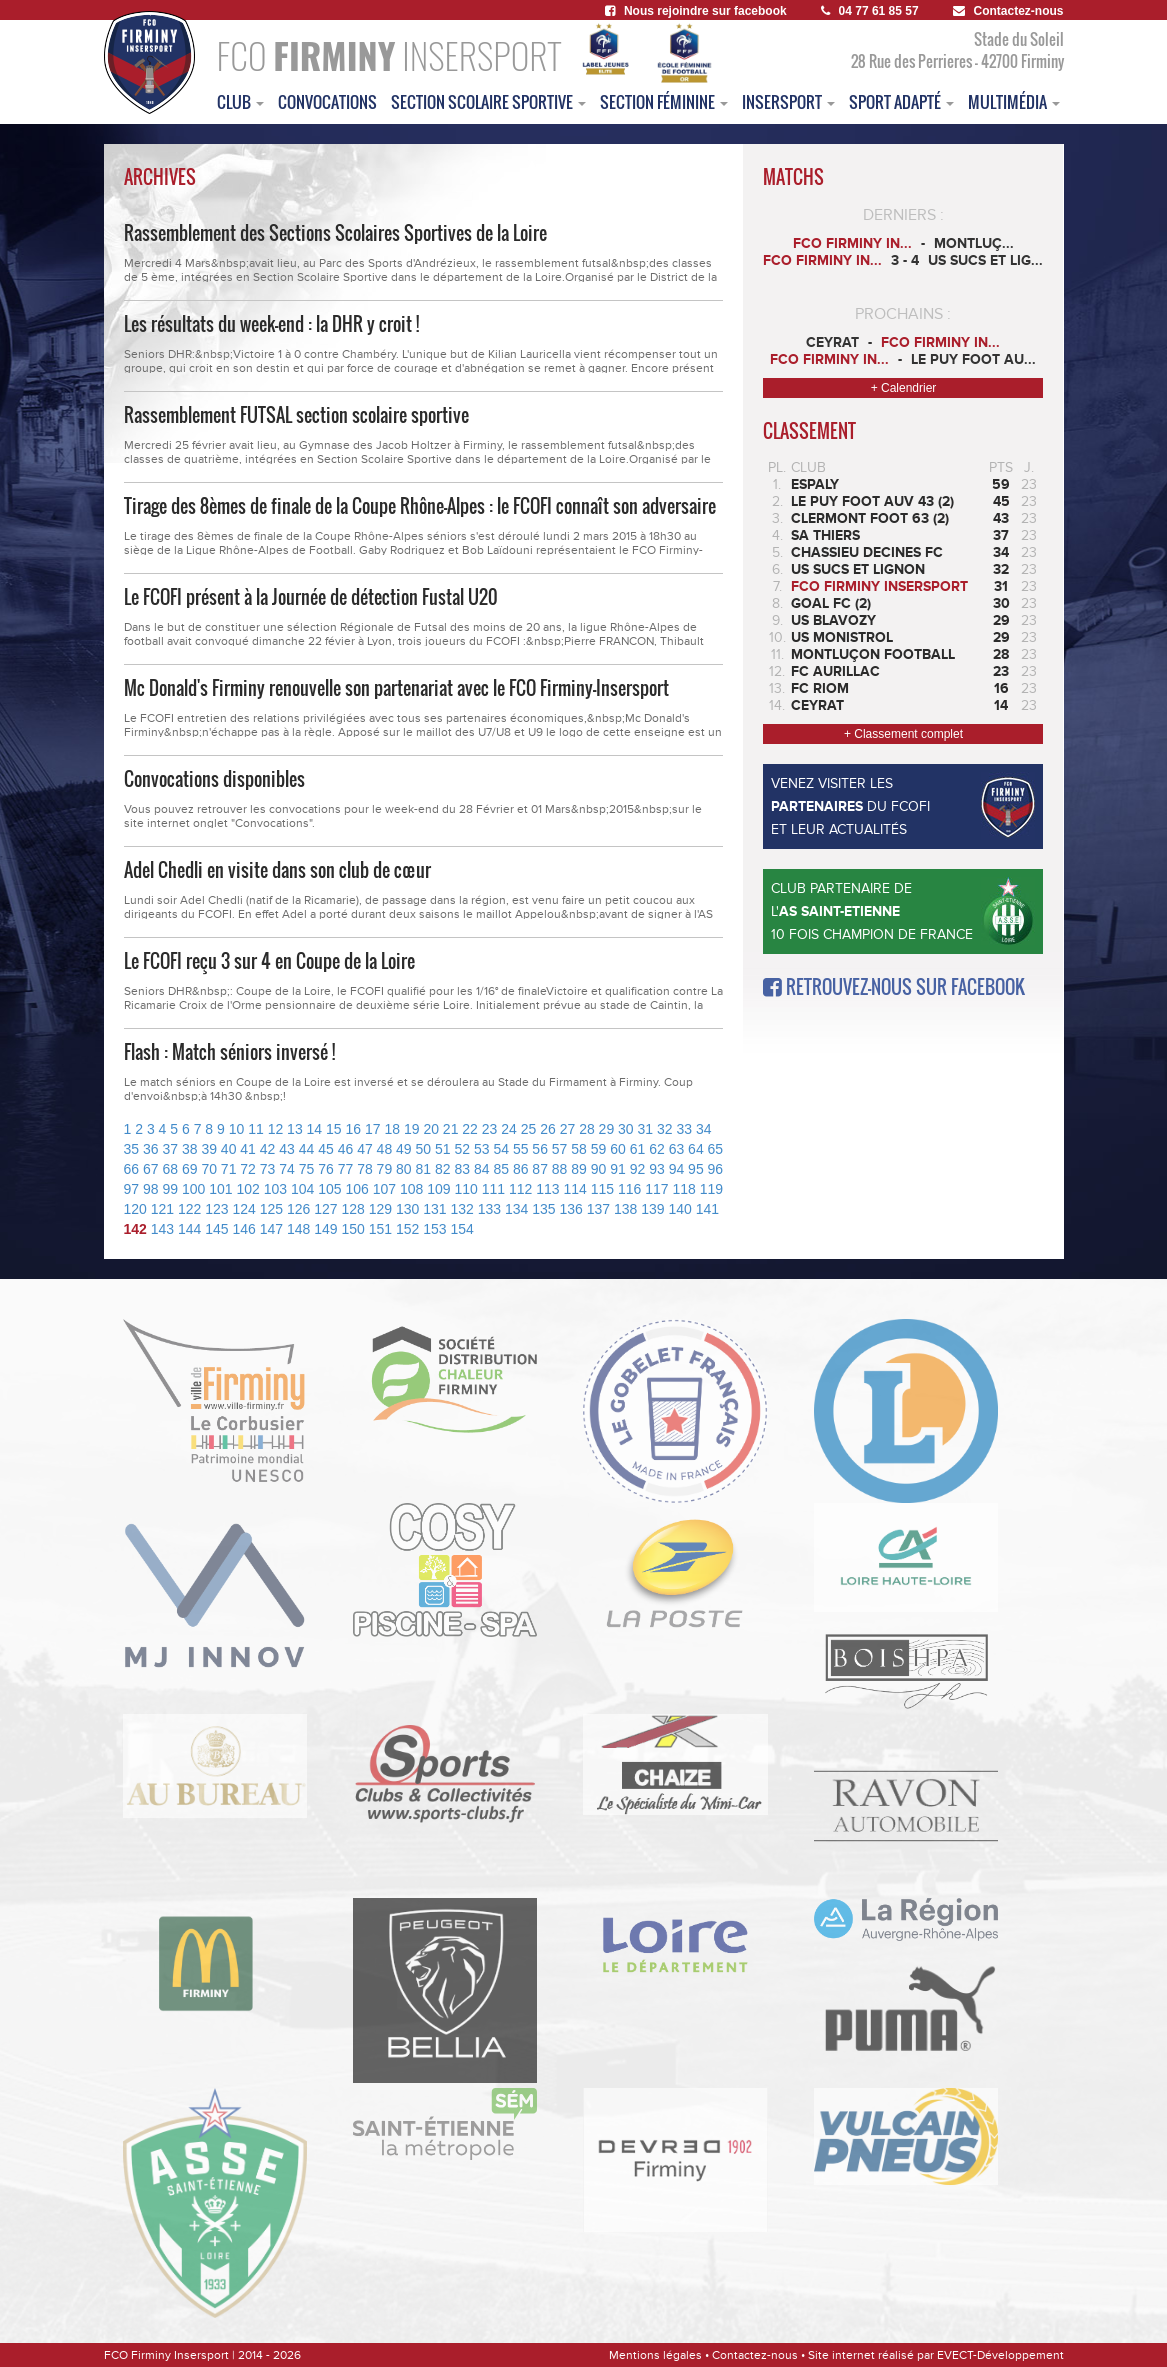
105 (329, 1189)
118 (683, 1189)
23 (490, 1129)
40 (229, 1149)
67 (151, 1169)
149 (325, 1229)
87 (540, 1169)
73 (268, 1169)
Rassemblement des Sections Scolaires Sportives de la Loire (335, 233)
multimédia (1014, 102)
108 (411, 1189)
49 (404, 1149)
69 (190, 1169)
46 (346, 1149)
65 (716, 1149)
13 (295, 1129)
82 (443, 1169)
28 (587, 1129)
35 (132, 1149)
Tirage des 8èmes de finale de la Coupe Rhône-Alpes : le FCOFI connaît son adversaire (420, 506)
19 (412, 1129)
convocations (327, 102)
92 (638, 1169)
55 (521, 1149)
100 (193, 1189)
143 (162, 1229)
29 (607, 1129)
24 (509, 1129)
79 (385, 1169)
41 (248, 1149)
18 (392, 1129)
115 (602, 1189)
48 (385, 1149)
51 (443, 1149)
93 (657, 1169)
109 (438, 1189)
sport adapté (901, 102)
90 (599, 1169)
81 (424, 1169)
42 (268, 1149)
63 (677, 1149)
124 (244, 1209)
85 (501, 1169)
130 (407, 1209)
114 (574, 1189)
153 (434, 1229)
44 (307, 1149)
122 (189, 1209)
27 (568, 1129)
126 (298, 1209)
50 (424, 1149)
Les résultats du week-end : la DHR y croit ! (271, 324)
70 (209, 1169)
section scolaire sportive (488, 102)
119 (711, 1189)
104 (302, 1189)
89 (579, 1169)
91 (618, 1169)
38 (190, 1149)
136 (571, 1209)
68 (170, 1169)
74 (287, 1169)
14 (315, 1129)
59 (599, 1149)
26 (548, 1129)
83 (462, 1169)
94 (677, 1169)
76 (326, 1169)
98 (151, 1189)
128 (353, 1209)
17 (373, 1129)
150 (353, 1229)
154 (462, 1229)
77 (346, 1169)
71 (229, 1169)
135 (543, 1209)
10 (237, 1129)
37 (170, 1149)
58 (579, 1149)
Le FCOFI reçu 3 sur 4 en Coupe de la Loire (269, 961)
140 (680, 1209)
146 (244, 1229)
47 (365, 1149)
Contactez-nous (1008, 11)
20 (431, 1129)
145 (216, 1229)
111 (493, 1189)
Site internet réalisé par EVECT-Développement (936, 2355)
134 (516, 1209)
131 (434, 1209)
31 (646, 1129)
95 (696, 1169)
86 (521, 1169)
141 (707, 1209)
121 (162, 1209)
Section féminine (664, 102)
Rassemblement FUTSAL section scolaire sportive (296, 415)
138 (625, 1209)
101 (220, 1189)
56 (540, 1149)
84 (482, 1169)
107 (384, 1189)
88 (560, 1169)
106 (356, 1189)
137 (598, 1209)
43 (287, 1149)
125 (271, 1209)
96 (716, 1169)
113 (547, 1189)
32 (665, 1129)
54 (501, 1149)
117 (656, 1189)
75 (307, 1169)
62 (657, 1149)
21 (451, 1129)
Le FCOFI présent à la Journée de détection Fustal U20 (311, 597)
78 (365, 1169)
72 (248, 1169)
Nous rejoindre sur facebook (696, 11)
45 (326, 1149)
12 (276, 1129)
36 (151, 1149)
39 (209, 1149)
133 (489, 1209)
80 (404, 1169)
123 (216, 1209)
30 (626, 1129)
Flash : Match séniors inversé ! (229, 1052)
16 (354, 1129)
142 (135, 1229)
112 (520, 1189)
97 (132, 1189)
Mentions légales (655, 2355)
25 (529, 1129)
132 (462, 1209)
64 (696, 1149)
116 (629, 1189)
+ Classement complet (903, 734)
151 (380, 1229)
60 (618, 1149)
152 (407, 1229)
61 (638, 1149)
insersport (788, 102)
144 (189, 1229)
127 (325, 1209)
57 (560, 1149)
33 (684, 1129)
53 (482, 1149)
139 (652, 1209)
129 (380, 1209)
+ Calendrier (904, 388)
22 (470, 1129)
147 (271, 1229)
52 (462, 1149)
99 (170, 1189)
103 (275, 1189)
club (240, 102)
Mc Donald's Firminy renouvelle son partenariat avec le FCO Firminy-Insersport (396, 688)
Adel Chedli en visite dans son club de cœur (277, 870)
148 (298, 1229)
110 (465, 1189)
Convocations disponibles (214, 779)
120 (135, 1209)
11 (256, 1129)
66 (132, 1169)
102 (247, 1189)
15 (334, 1129)
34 (704, 1129)
